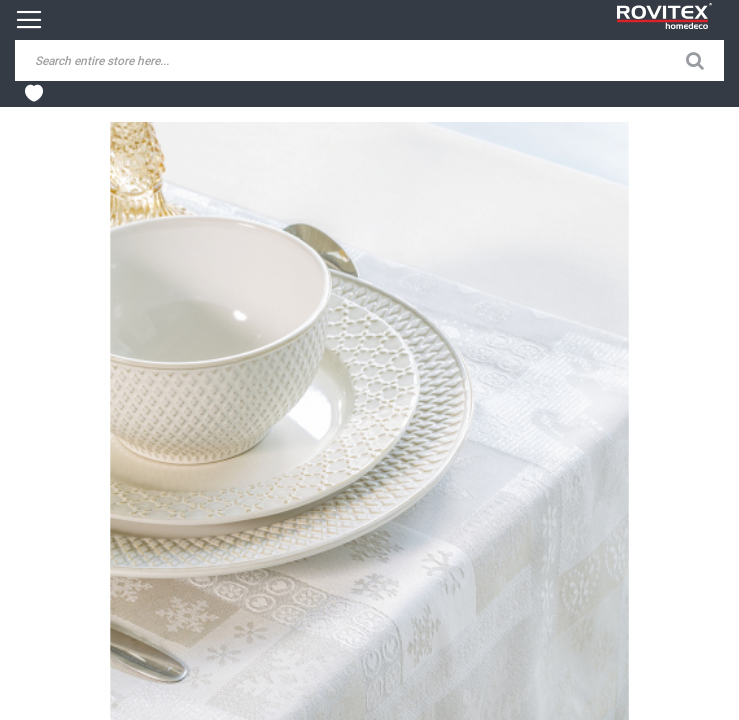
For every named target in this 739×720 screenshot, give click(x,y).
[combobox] (170, 60)
